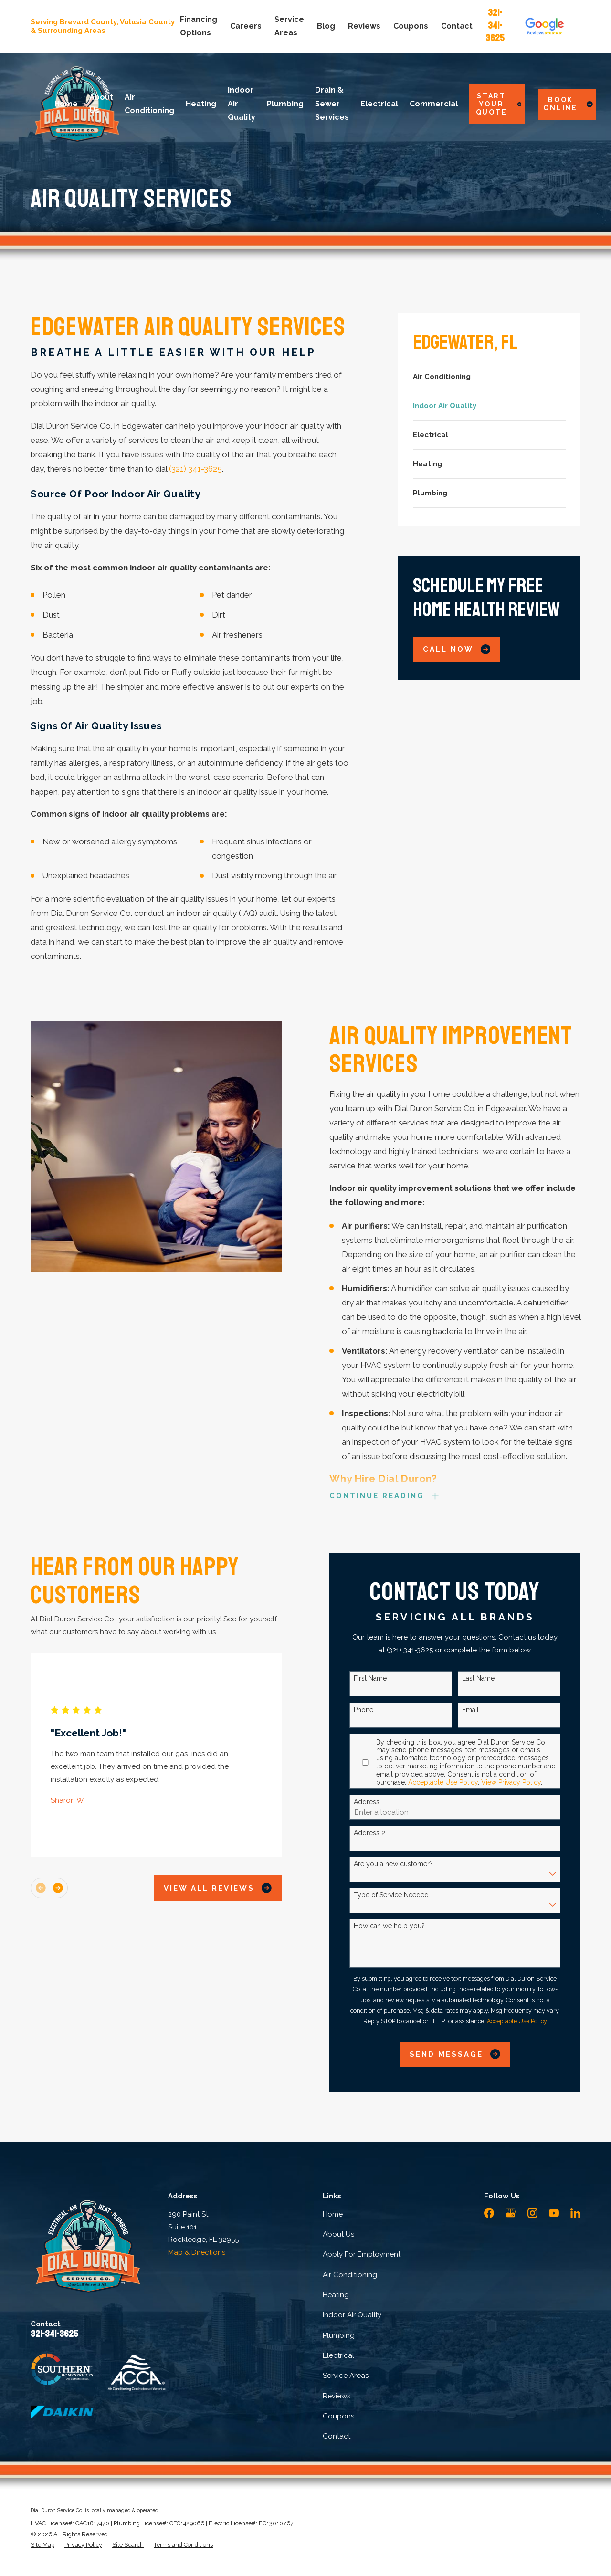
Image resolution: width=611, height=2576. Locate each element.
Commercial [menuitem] (434, 103)
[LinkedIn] (575, 2213)
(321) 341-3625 (195, 468)
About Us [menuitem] (101, 104)
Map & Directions (196, 2252)
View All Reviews (222, 1888)
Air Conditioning (350, 2275)
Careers (246, 26)
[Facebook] (489, 2213)
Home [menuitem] (66, 103)
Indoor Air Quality (352, 2315)
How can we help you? (393, 1926)
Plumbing (339, 2335)
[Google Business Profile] (511, 2213)
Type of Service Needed (395, 1895)
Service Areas (346, 2375)
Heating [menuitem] (201, 103)
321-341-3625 (495, 25)
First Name (374, 1678)
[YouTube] (554, 2213)
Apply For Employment (361, 2254)
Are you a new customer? (397, 1864)
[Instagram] (532, 2213)
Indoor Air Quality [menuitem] (241, 103)
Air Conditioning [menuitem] (149, 104)
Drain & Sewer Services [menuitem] (332, 103)
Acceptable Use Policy (447, 1782)
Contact (457, 26)
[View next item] (62, 1888)
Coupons (410, 26)
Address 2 (374, 1833)
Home (333, 2214)
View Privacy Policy (515, 1782)
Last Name (482, 1678)
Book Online (568, 104)
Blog (326, 26)
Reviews (364, 26)
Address (371, 1802)
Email (474, 1710)
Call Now (457, 649)
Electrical (338, 2355)
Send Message (459, 2054)
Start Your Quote (499, 104)
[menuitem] (489, 376)
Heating (336, 2295)
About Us (338, 2234)
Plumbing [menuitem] (285, 103)
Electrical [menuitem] (379, 103)
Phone (368, 1710)
